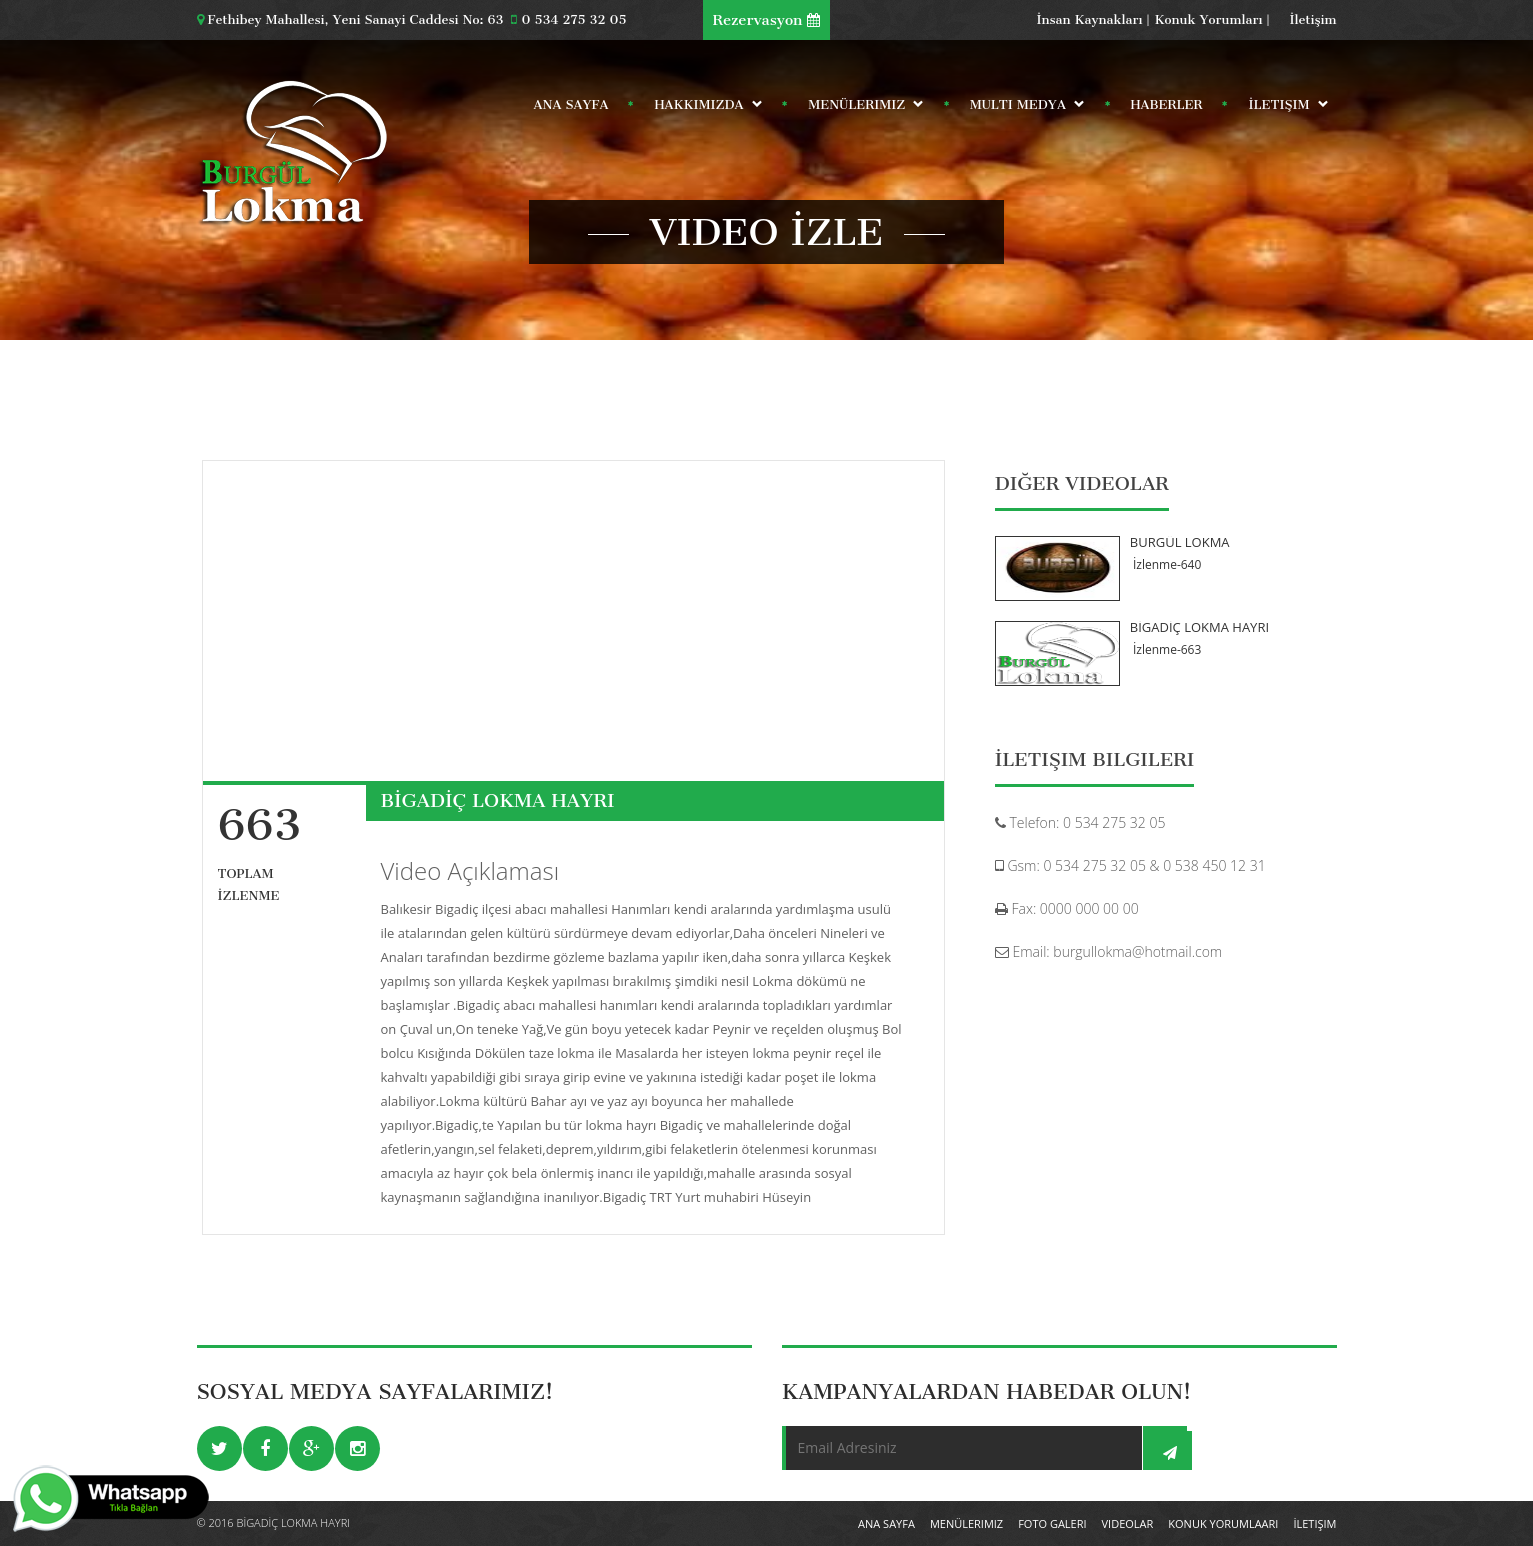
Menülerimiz (859, 109)
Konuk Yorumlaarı (1223, 1523)
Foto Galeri (1052, 1523)
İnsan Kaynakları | (1093, 19)
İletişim (1313, 19)
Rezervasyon (767, 20)
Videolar (1128, 1523)
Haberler (1167, 104)
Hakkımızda (701, 109)
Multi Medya (1021, 109)
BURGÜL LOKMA (1180, 542)
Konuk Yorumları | (1212, 19)
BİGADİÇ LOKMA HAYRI (1199, 627)
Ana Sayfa (571, 104)
